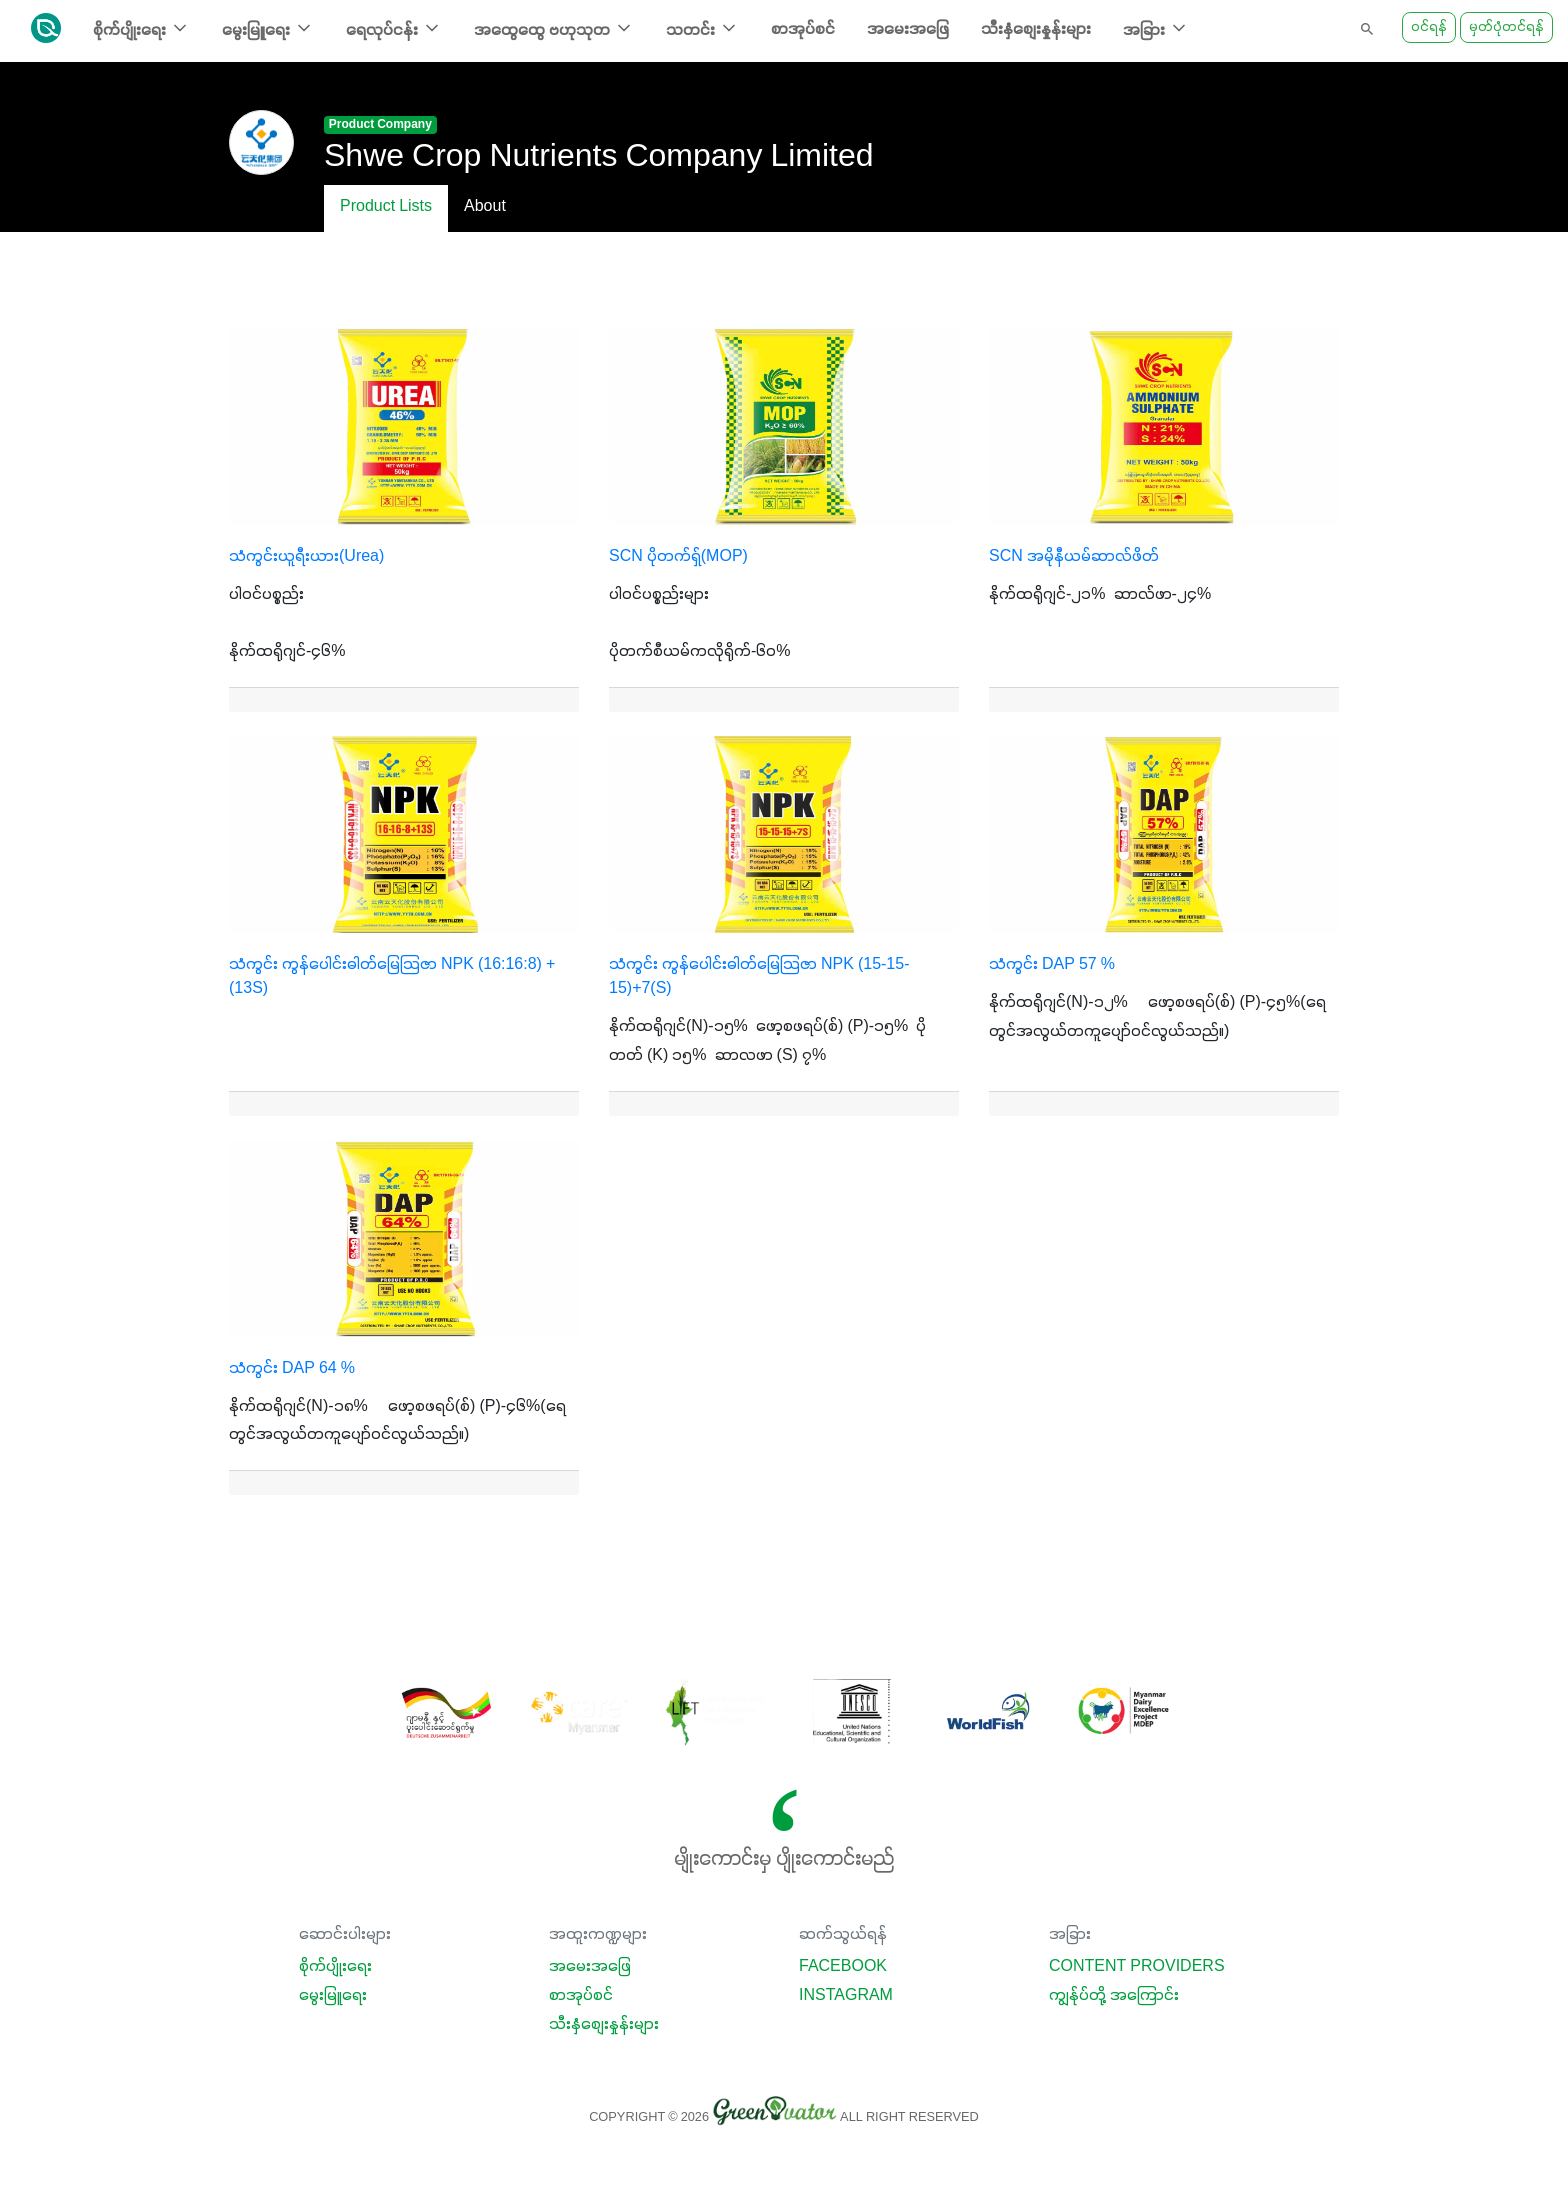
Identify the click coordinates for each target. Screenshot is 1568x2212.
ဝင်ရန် (1429, 27)
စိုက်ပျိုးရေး (335, 1967)
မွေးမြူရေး (333, 1996)
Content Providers (1137, 1967)
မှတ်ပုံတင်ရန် (1506, 27)
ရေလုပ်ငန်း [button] (394, 28)
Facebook (843, 1967)
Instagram (846, 1996)
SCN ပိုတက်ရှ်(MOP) (678, 557)
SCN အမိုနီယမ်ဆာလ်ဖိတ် (1074, 557)
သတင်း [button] (702, 28)
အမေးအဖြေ (908, 30)
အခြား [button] (1156, 28)
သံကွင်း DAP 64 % (292, 1369)
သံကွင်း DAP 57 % (1052, 965)
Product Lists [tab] (386, 207)
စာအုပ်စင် (803, 30)
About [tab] (485, 207)
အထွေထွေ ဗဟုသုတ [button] (554, 28)
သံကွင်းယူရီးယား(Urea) (306, 557)
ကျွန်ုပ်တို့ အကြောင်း (1114, 1996)
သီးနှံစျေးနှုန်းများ (1036, 30)
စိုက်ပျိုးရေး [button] (141, 28)
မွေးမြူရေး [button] (268, 28)
